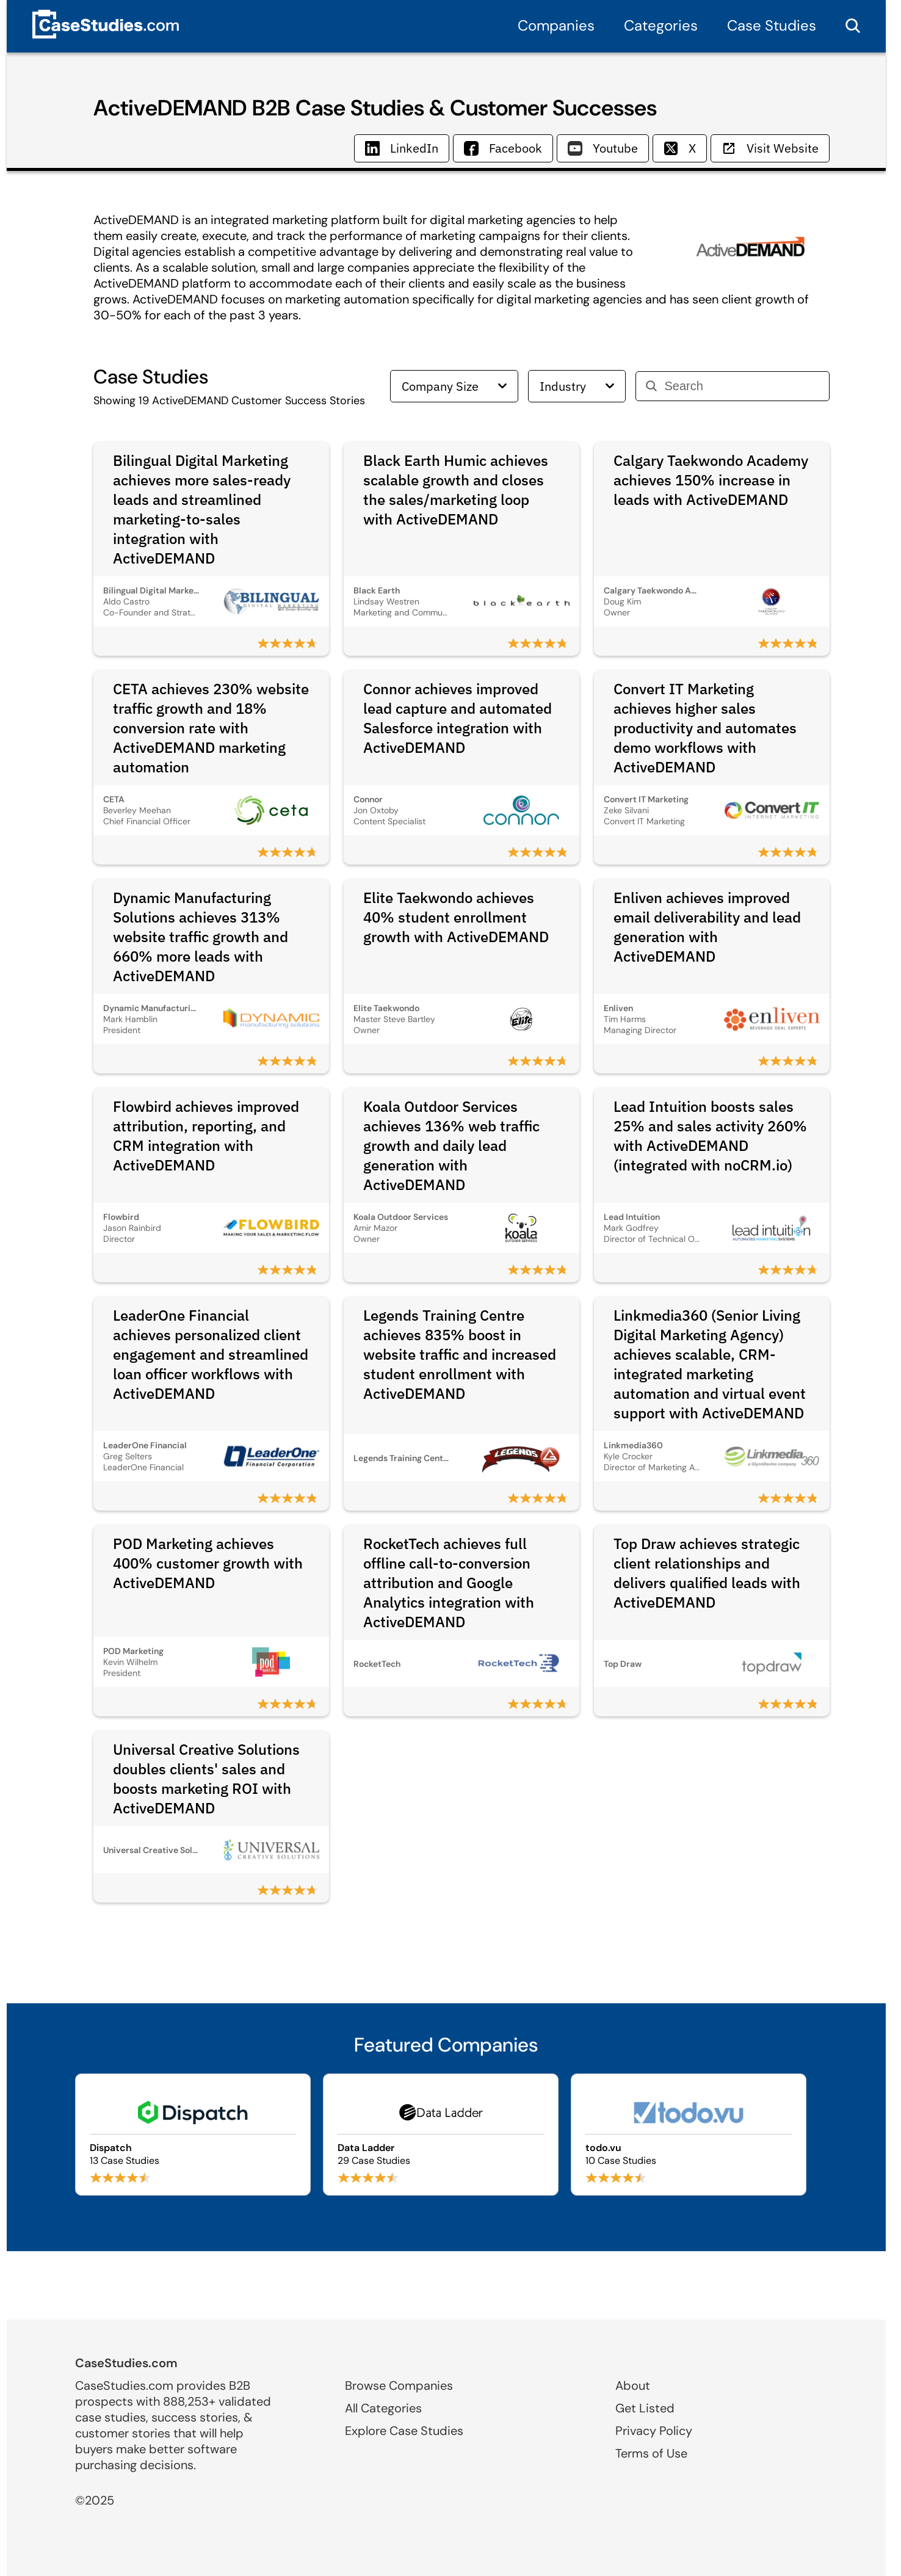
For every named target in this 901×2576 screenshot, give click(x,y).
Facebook (503, 148)
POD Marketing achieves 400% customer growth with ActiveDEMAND (208, 1563)
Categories (661, 25)
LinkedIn (401, 148)
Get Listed (645, 2408)
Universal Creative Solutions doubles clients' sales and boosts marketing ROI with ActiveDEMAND (206, 1779)
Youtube (603, 148)
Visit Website (770, 148)
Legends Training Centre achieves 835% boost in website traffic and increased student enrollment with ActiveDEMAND (459, 1354)
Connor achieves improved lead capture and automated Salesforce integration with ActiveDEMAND (457, 718)
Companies (556, 25)
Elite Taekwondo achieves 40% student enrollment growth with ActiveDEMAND (456, 917)
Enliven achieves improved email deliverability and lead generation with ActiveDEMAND (707, 927)
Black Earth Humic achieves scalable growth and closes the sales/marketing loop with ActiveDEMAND (455, 490)
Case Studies (771, 25)
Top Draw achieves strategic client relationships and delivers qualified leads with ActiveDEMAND (706, 1573)
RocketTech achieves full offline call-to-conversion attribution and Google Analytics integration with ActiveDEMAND (448, 1582)
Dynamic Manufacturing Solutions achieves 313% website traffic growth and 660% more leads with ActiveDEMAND (200, 936)
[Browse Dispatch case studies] (193, 2134)
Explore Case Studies (404, 2431)
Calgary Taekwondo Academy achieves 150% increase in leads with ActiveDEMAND (710, 480)
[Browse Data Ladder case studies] (441, 2134)
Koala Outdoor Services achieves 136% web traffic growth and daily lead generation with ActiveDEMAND (451, 1145)
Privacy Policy (653, 2431)
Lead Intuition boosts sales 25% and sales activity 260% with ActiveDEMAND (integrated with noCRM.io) (710, 1136)
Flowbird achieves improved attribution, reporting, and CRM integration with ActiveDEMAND (206, 1136)
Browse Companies (399, 2385)
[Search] (742, 386)
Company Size (454, 386)
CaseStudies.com (126, 2363)
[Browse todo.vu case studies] (688, 2134)
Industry (577, 386)
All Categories (383, 2408)
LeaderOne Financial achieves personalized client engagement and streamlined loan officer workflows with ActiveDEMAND (210, 1354)
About (632, 2385)
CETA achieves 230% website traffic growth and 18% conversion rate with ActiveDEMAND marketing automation (211, 728)
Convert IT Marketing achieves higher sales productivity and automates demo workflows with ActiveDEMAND (705, 728)
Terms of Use (651, 2453)
